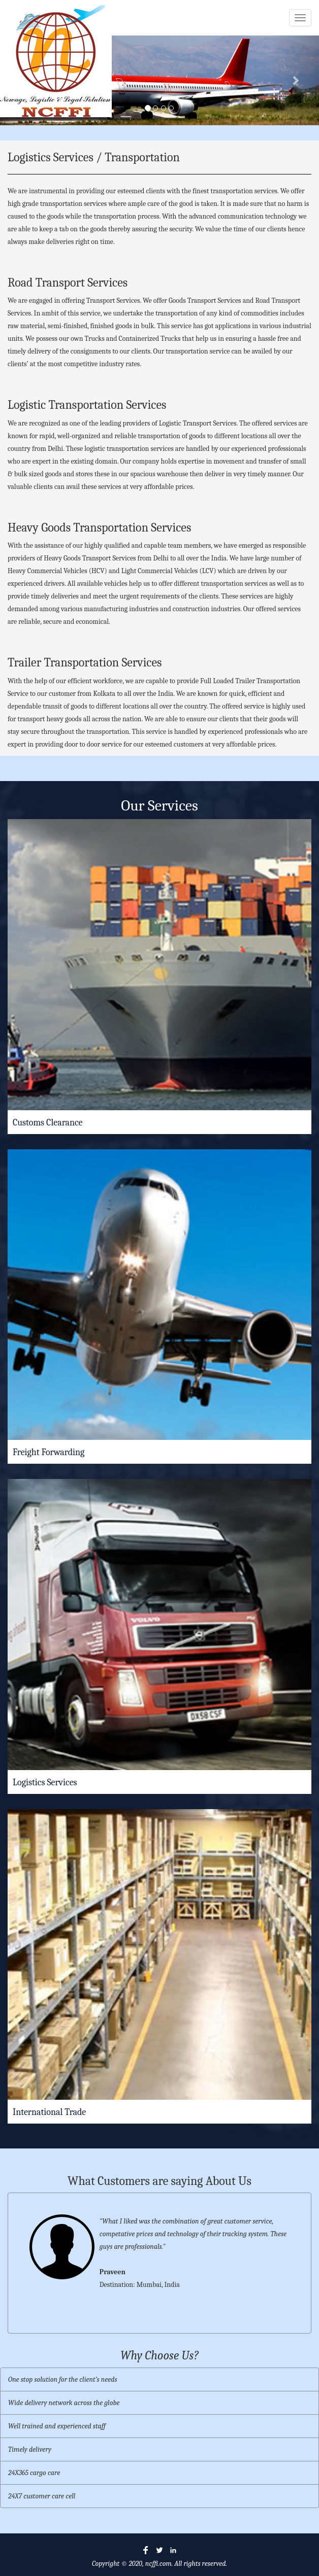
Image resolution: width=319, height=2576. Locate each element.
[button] (295, 80)
